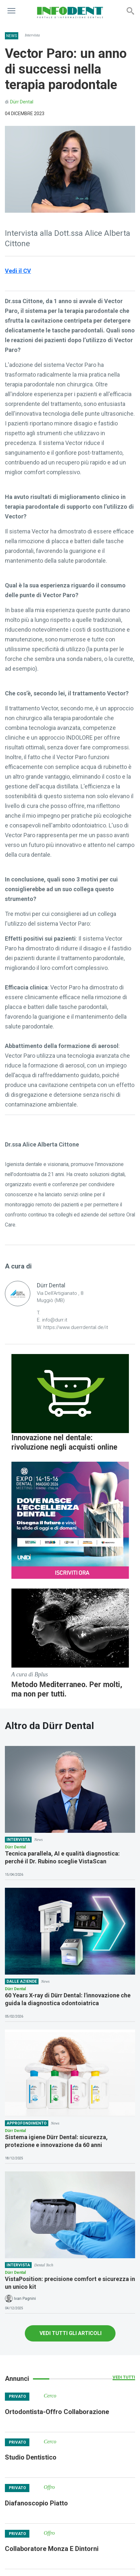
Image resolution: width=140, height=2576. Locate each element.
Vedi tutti (124, 2377)
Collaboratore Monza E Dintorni (52, 2549)
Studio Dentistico (30, 2457)
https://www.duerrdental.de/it (75, 1327)
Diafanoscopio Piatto (36, 2503)
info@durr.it (54, 1320)
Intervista (32, 35)
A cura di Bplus (29, 1674)
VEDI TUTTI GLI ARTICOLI (70, 2333)
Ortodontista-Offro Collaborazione (57, 2412)
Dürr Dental (21, 101)
